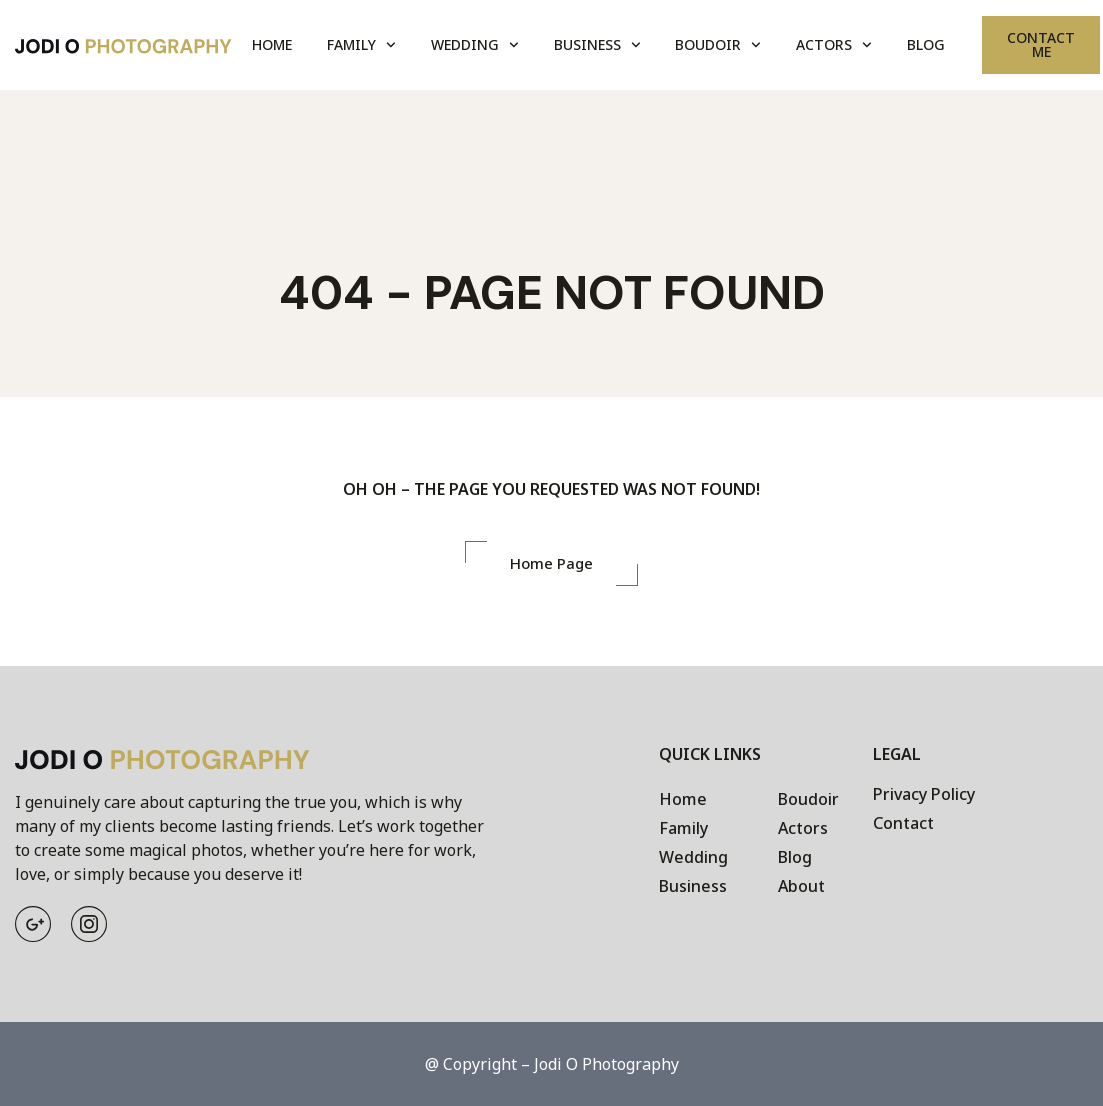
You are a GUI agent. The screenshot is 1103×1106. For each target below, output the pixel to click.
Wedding (475, 45)
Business (597, 45)
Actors (834, 45)
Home (272, 44)
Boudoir (718, 45)
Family (361, 45)
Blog (926, 44)
